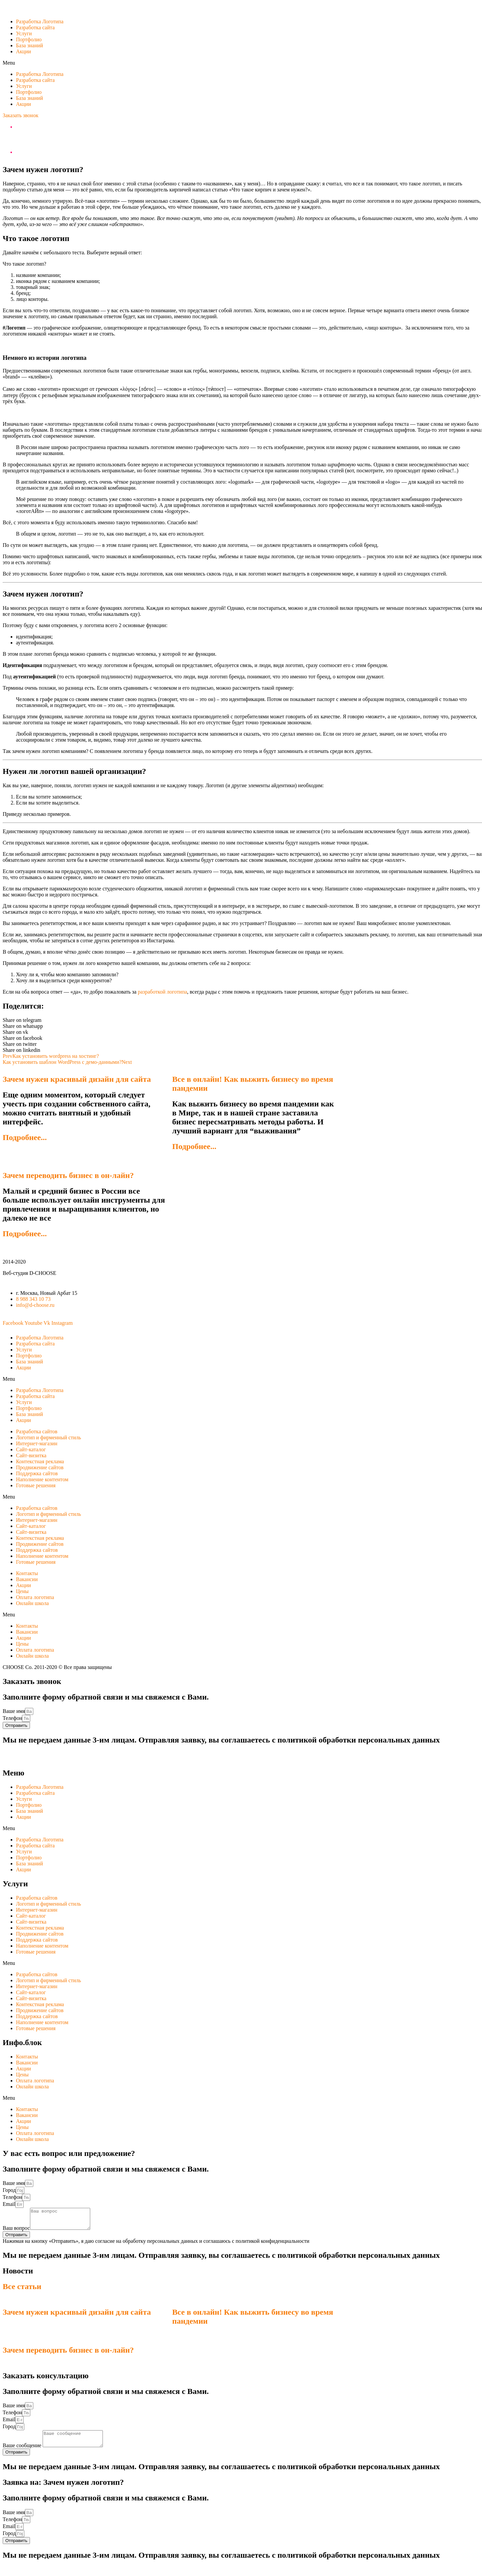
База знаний (29, 45)
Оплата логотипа (35, 1597)
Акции (23, 51)
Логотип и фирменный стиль (48, 1437)
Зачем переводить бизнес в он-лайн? (68, 1175)
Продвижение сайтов (40, 1467)
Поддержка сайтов (37, 1473)
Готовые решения (36, 1485)
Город (9, 2190)
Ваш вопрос (16, 2232)
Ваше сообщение (23, 2452)
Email (9, 2204)
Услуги (24, 33)
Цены (22, 1591)
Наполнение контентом (42, 1479)
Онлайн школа (32, 1603)
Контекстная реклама (40, 1461)
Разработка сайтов (36, 1431)
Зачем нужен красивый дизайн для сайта (77, 1079)
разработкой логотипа (162, 992)
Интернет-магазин (36, 1443)
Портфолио (29, 39)
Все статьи (22, 2290)
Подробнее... (25, 1137)
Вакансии (27, 1579)
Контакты (27, 1573)
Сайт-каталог (31, 1449)
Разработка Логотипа (40, 21)
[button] (20, 115)
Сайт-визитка (31, 1455)
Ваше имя (14, 1711)
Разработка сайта (35, 27)
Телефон (12, 1718)
